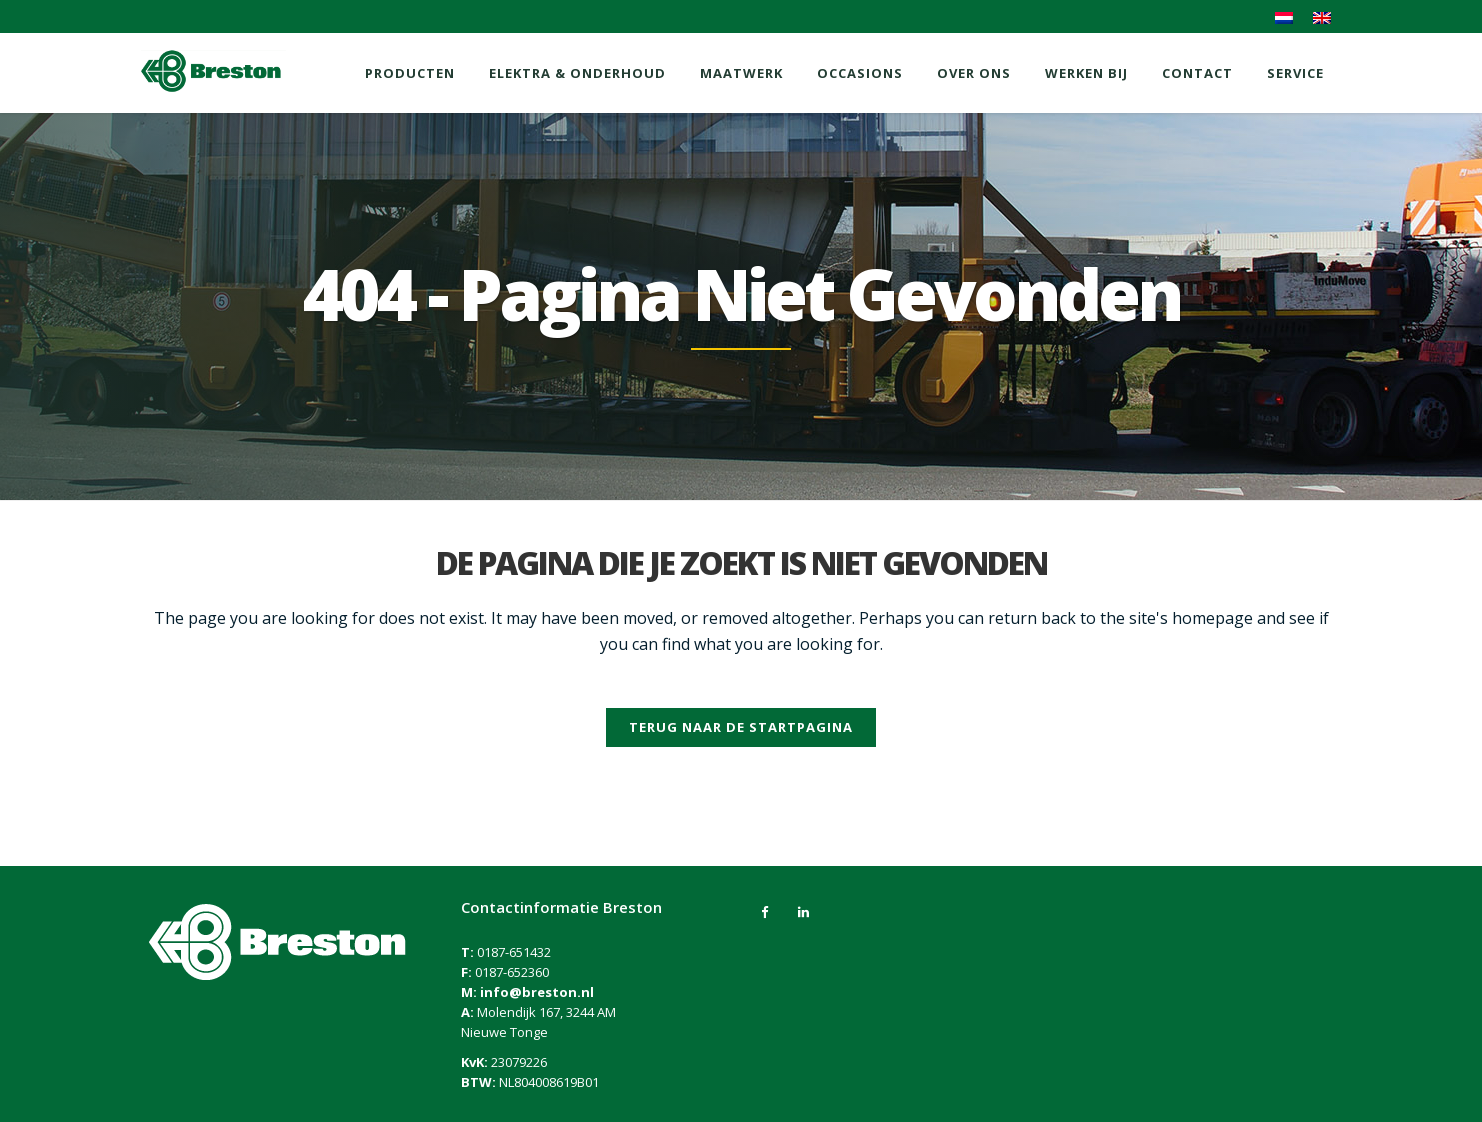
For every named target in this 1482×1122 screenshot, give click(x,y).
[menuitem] (1284, 18)
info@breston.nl (537, 992)
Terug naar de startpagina (741, 727)
